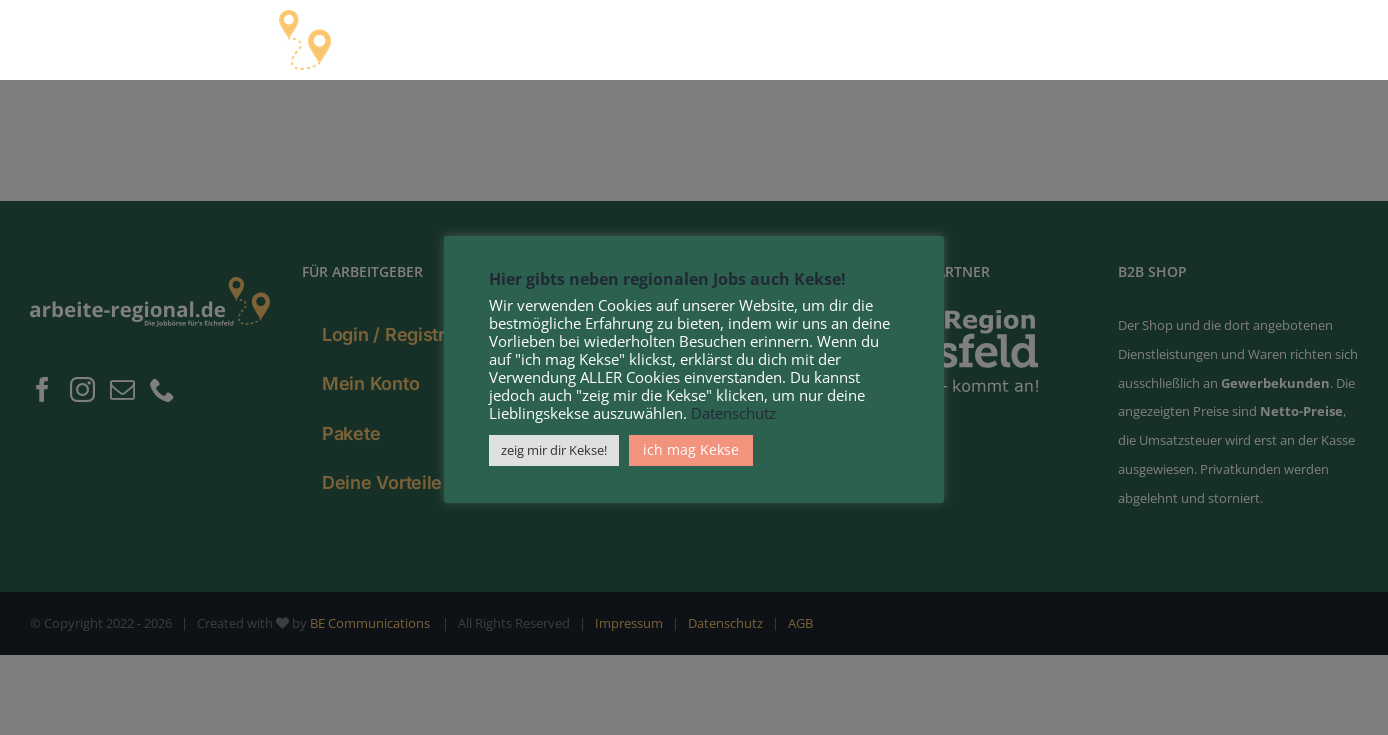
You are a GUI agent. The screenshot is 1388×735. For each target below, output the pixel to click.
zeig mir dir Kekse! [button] (554, 450)
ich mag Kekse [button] (691, 449)
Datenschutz (733, 413)
